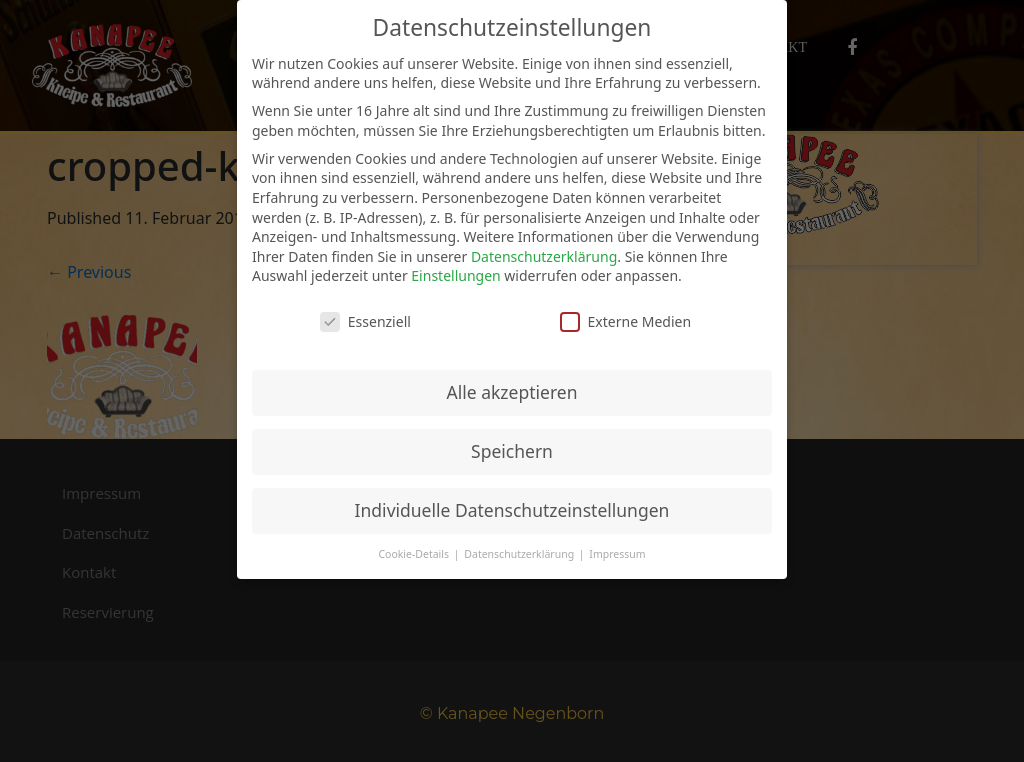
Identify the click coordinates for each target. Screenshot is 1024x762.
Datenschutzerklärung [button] (520, 554)
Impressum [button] (617, 554)
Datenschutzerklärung (544, 256)
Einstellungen (455, 275)
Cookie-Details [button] (414, 554)
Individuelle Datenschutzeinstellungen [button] (512, 510)
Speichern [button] (512, 451)
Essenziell (365, 321)
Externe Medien (625, 321)
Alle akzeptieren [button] (512, 392)
